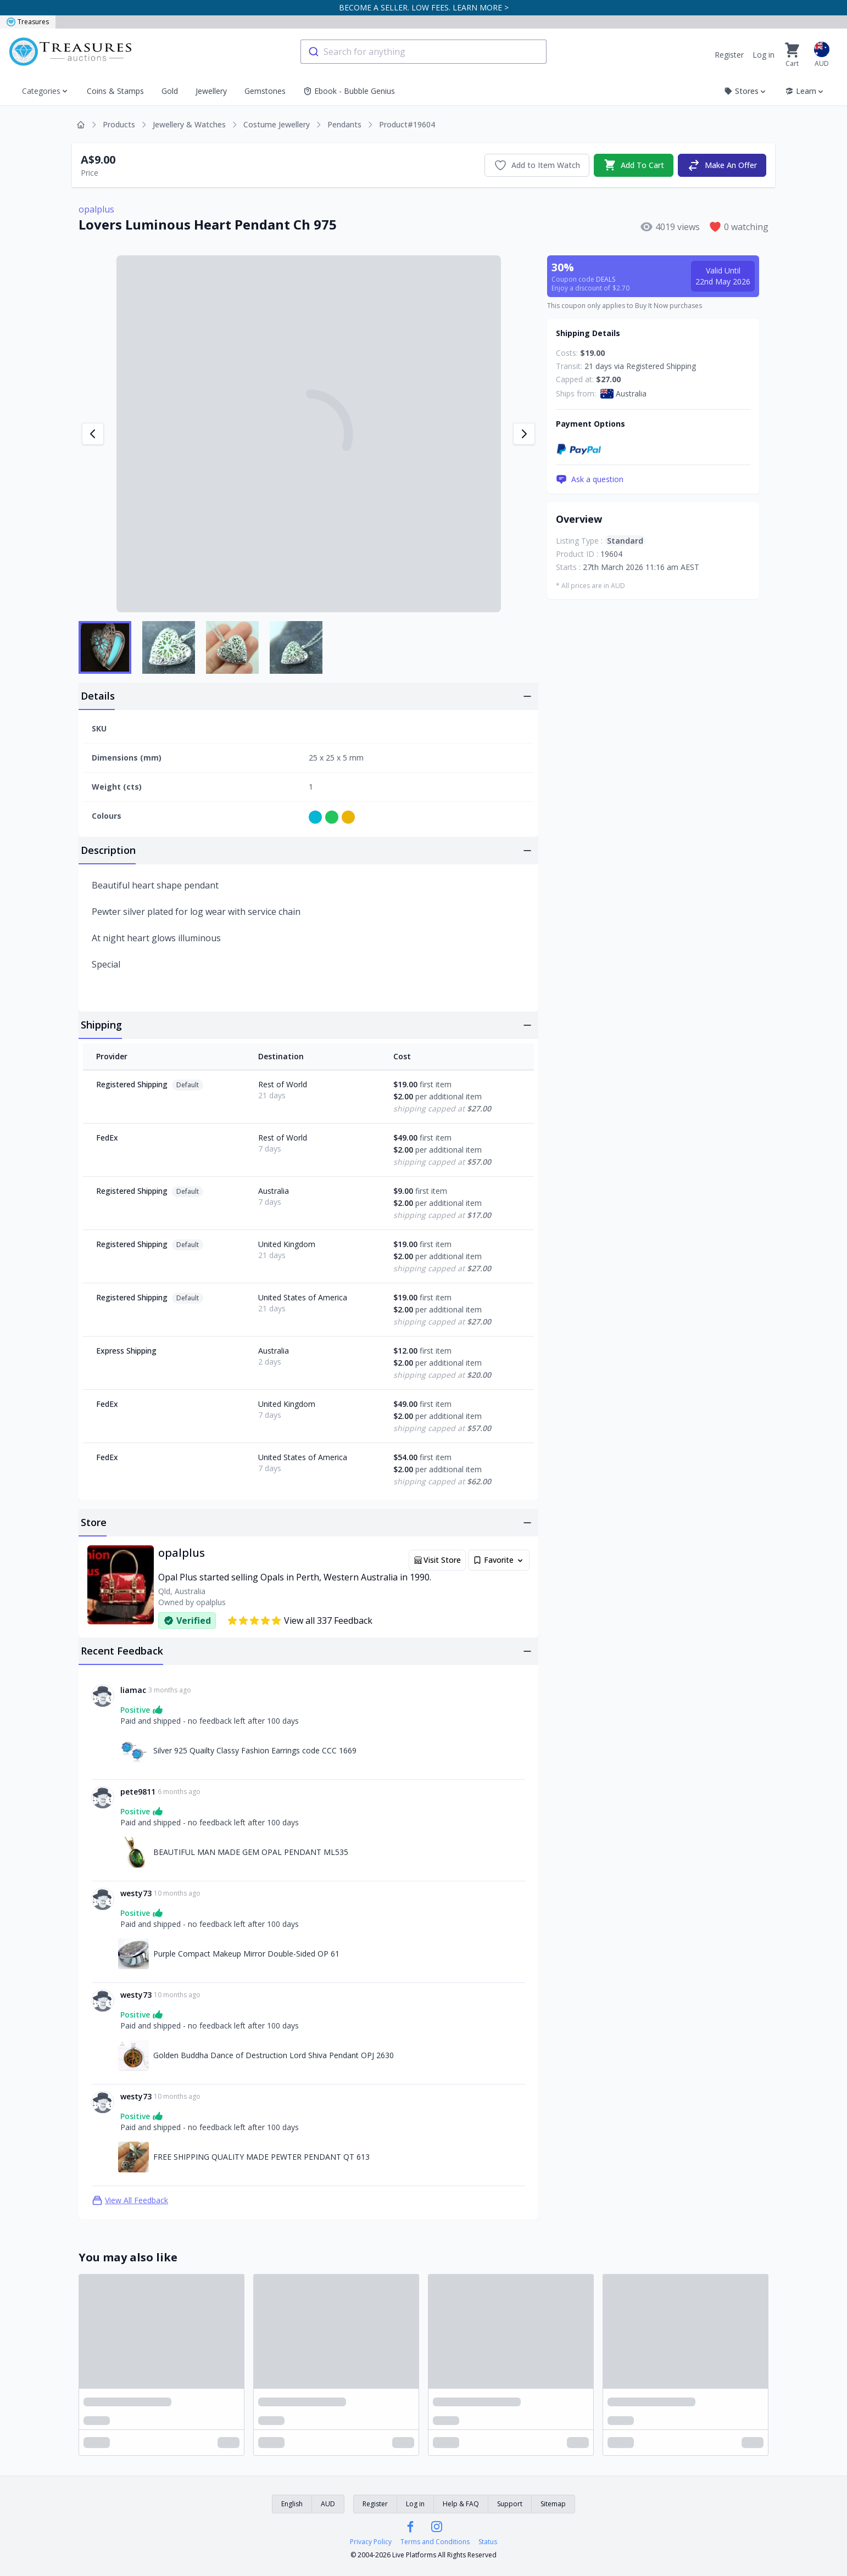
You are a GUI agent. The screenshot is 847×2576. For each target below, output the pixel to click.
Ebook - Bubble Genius (349, 91)
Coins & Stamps (115, 91)
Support (509, 2503)
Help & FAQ (461, 2503)
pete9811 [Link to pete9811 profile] (137, 1791)
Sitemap (553, 2503)
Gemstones (265, 91)
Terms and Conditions (435, 2542)
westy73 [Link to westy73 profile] (136, 1893)
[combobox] (423, 52)
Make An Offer (722, 165)
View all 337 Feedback (299, 1620)
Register (729, 54)
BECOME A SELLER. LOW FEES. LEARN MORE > (424, 7)
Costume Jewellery (276, 124)
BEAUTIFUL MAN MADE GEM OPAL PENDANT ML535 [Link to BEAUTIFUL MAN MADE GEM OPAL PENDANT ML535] (250, 1852)
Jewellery (211, 91)
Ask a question (589, 479)
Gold (169, 91)
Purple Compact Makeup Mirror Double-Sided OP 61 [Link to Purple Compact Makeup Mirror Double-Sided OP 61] (246, 1953)
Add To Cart (633, 165)
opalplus (96, 209)
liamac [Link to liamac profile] (133, 1690)
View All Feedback (130, 2200)
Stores (745, 91)
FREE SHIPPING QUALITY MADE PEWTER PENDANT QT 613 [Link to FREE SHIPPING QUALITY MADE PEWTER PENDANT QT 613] (261, 2157)
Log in (763, 54)
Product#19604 (407, 124)
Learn (805, 91)
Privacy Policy (371, 2542)
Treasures (28, 21)
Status (487, 2542)
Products (119, 124)
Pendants (344, 124)
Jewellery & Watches (189, 124)
